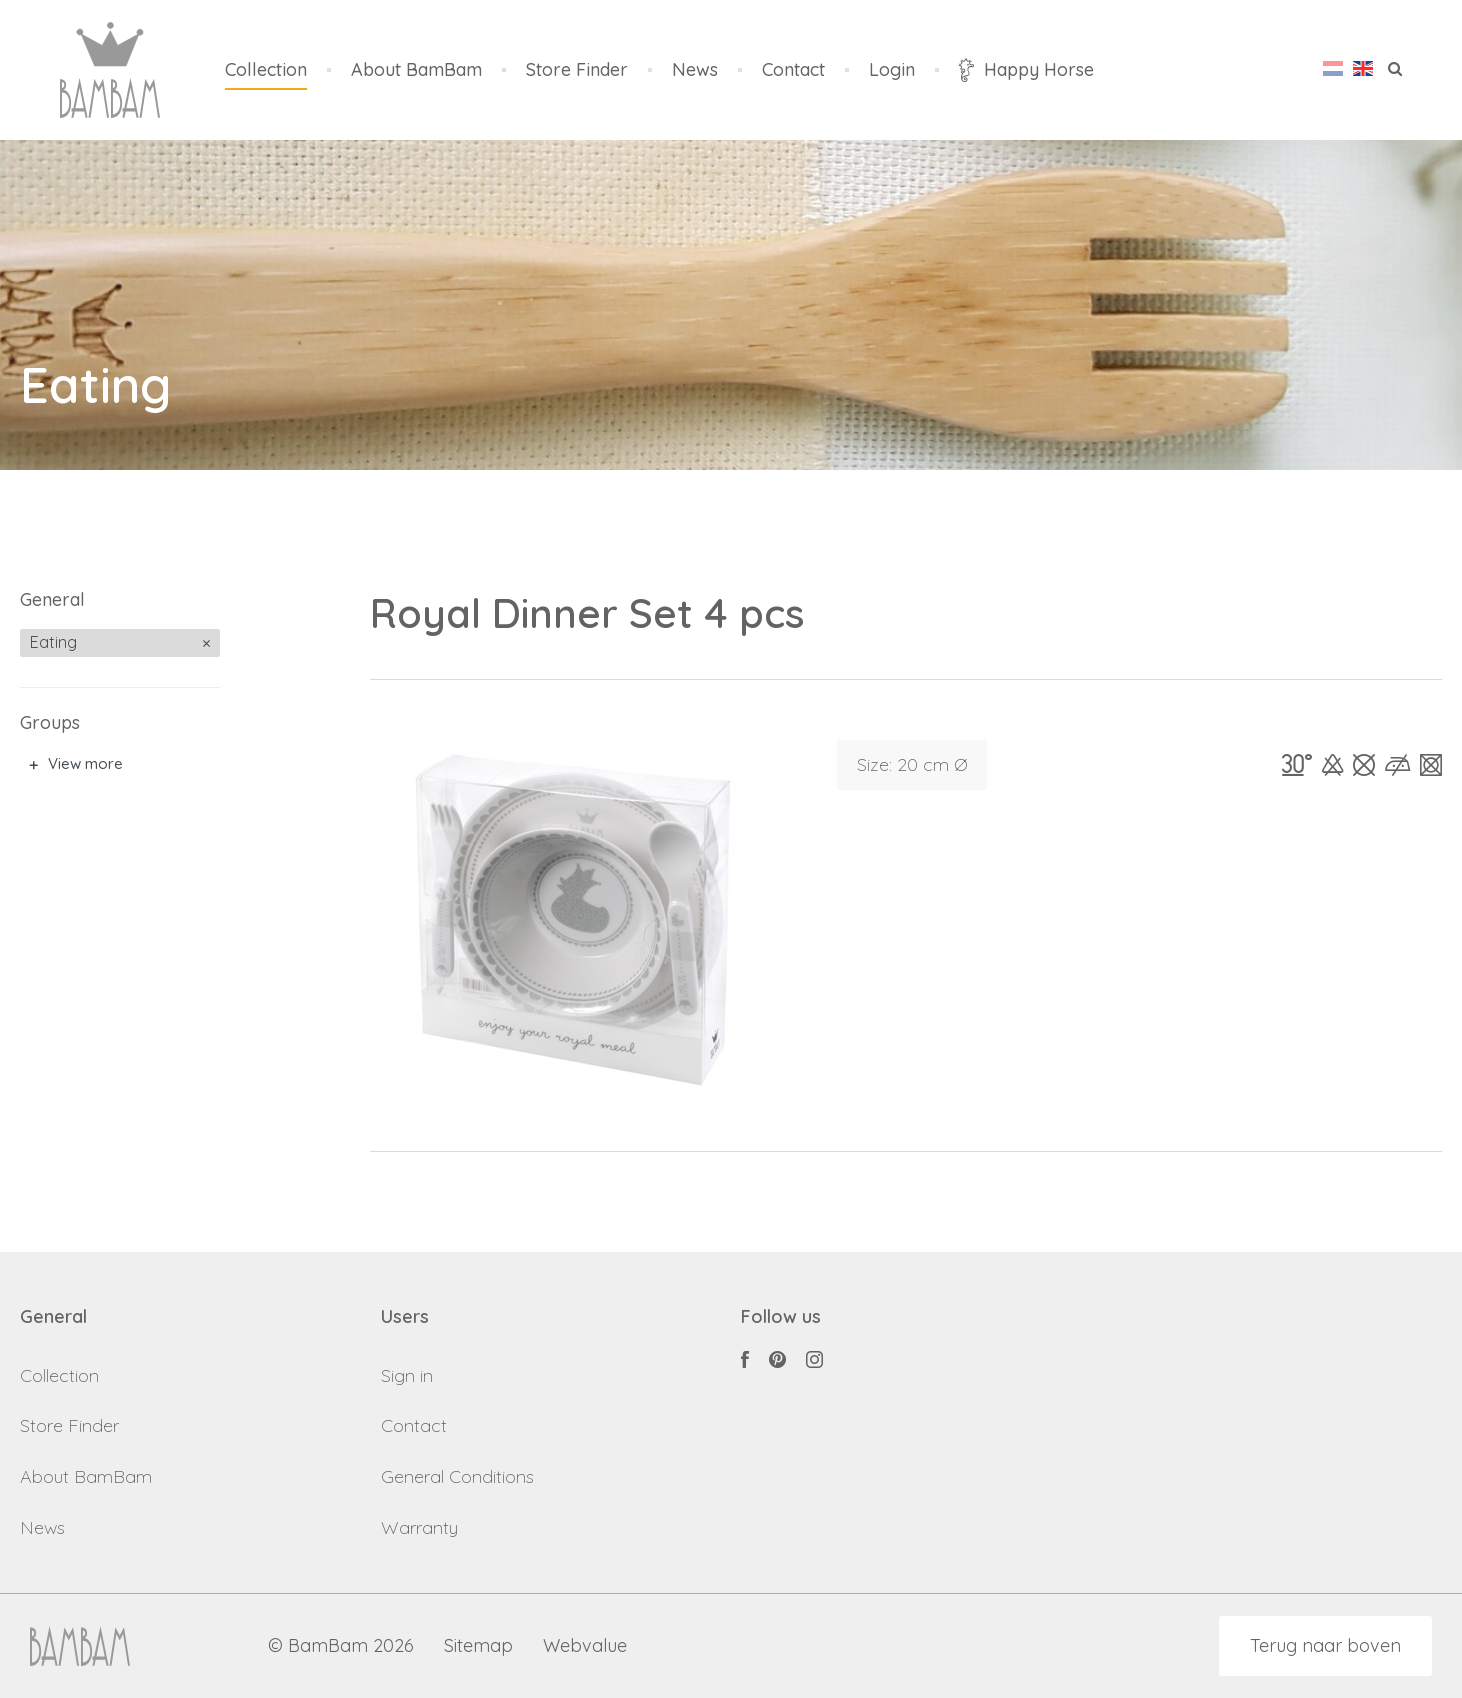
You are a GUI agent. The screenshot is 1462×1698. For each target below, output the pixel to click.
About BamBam (416, 70)
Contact (793, 70)
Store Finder (577, 70)
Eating (53, 642)
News (695, 70)
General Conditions (457, 1476)
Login (892, 70)
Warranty (419, 1527)
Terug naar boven (1325, 1645)
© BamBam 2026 (341, 1646)
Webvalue (585, 1646)
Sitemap (478, 1646)
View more (85, 763)
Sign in (407, 1375)
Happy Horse (1026, 70)
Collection (266, 70)
